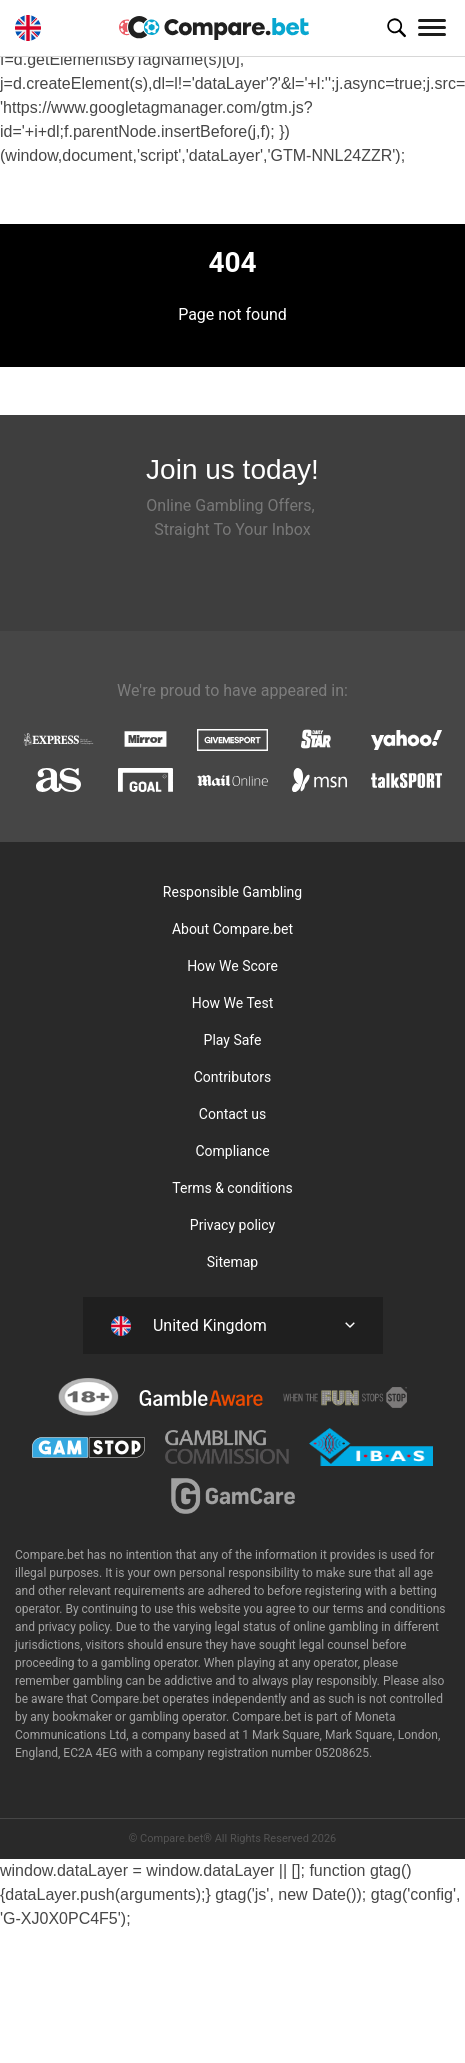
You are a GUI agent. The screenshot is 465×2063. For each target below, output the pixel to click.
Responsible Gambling (232, 892)
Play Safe (233, 1040)
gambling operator (177, 1717)
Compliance (232, 1151)
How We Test (233, 1003)
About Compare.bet (232, 929)
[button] (396, 28)
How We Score (232, 966)
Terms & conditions (232, 1188)
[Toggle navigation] (432, 28)
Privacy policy (232, 1225)
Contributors (233, 1077)
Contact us (232, 1114)
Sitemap (232, 1262)
